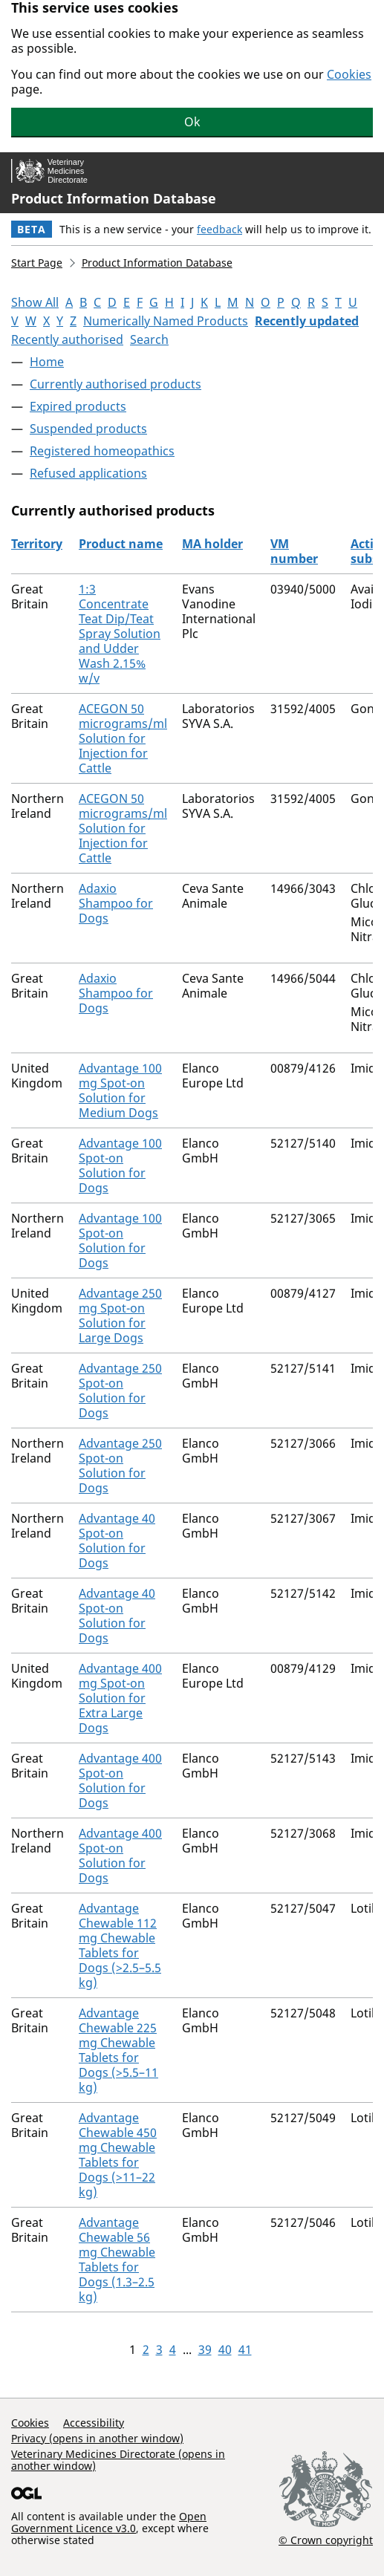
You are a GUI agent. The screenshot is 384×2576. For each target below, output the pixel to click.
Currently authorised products (115, 384)
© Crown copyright (326, 2539)
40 (225, 2349)
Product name (121, 544)
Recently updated (307, 321)
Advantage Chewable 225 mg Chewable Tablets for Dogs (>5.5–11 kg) (118, 2050)
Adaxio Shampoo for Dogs (116, 903)
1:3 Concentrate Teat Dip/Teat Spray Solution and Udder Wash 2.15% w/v (119, 633)
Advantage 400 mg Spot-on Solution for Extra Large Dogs (120, 1698)
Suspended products (88, 428)
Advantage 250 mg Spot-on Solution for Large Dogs (120, 1315)
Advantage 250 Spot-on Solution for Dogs (120, 1390)
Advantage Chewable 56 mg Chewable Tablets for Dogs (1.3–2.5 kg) (117, 2259)
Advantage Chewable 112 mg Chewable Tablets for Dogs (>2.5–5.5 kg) (120, 1945)
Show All (35, 302)
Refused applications (88, 473)
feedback (219, 229)
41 (245, 2349)
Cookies (349, 74)
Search (149, 339)
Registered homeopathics (102, 450)
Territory (36, 544)
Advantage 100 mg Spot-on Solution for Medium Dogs (120, 1090)
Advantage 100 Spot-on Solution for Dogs (120, 1165)
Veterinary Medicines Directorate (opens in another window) (118, 2460)
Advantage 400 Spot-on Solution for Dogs (120, 1780)
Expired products (78, 406)
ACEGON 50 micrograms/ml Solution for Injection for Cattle (123, 738)
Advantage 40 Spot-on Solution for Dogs (117, 1540)
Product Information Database (113, 198)
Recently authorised (67, 339)
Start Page (36, 263)
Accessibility (93, 2423)
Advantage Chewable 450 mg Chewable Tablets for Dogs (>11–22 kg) (118, 2155)
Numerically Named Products (165, 321)
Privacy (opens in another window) (97, 2438)
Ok (192, 122)
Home (47, 361)
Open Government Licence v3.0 (108, 2522)
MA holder (212, 544)
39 (205, 2349)
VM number (294, 551)
